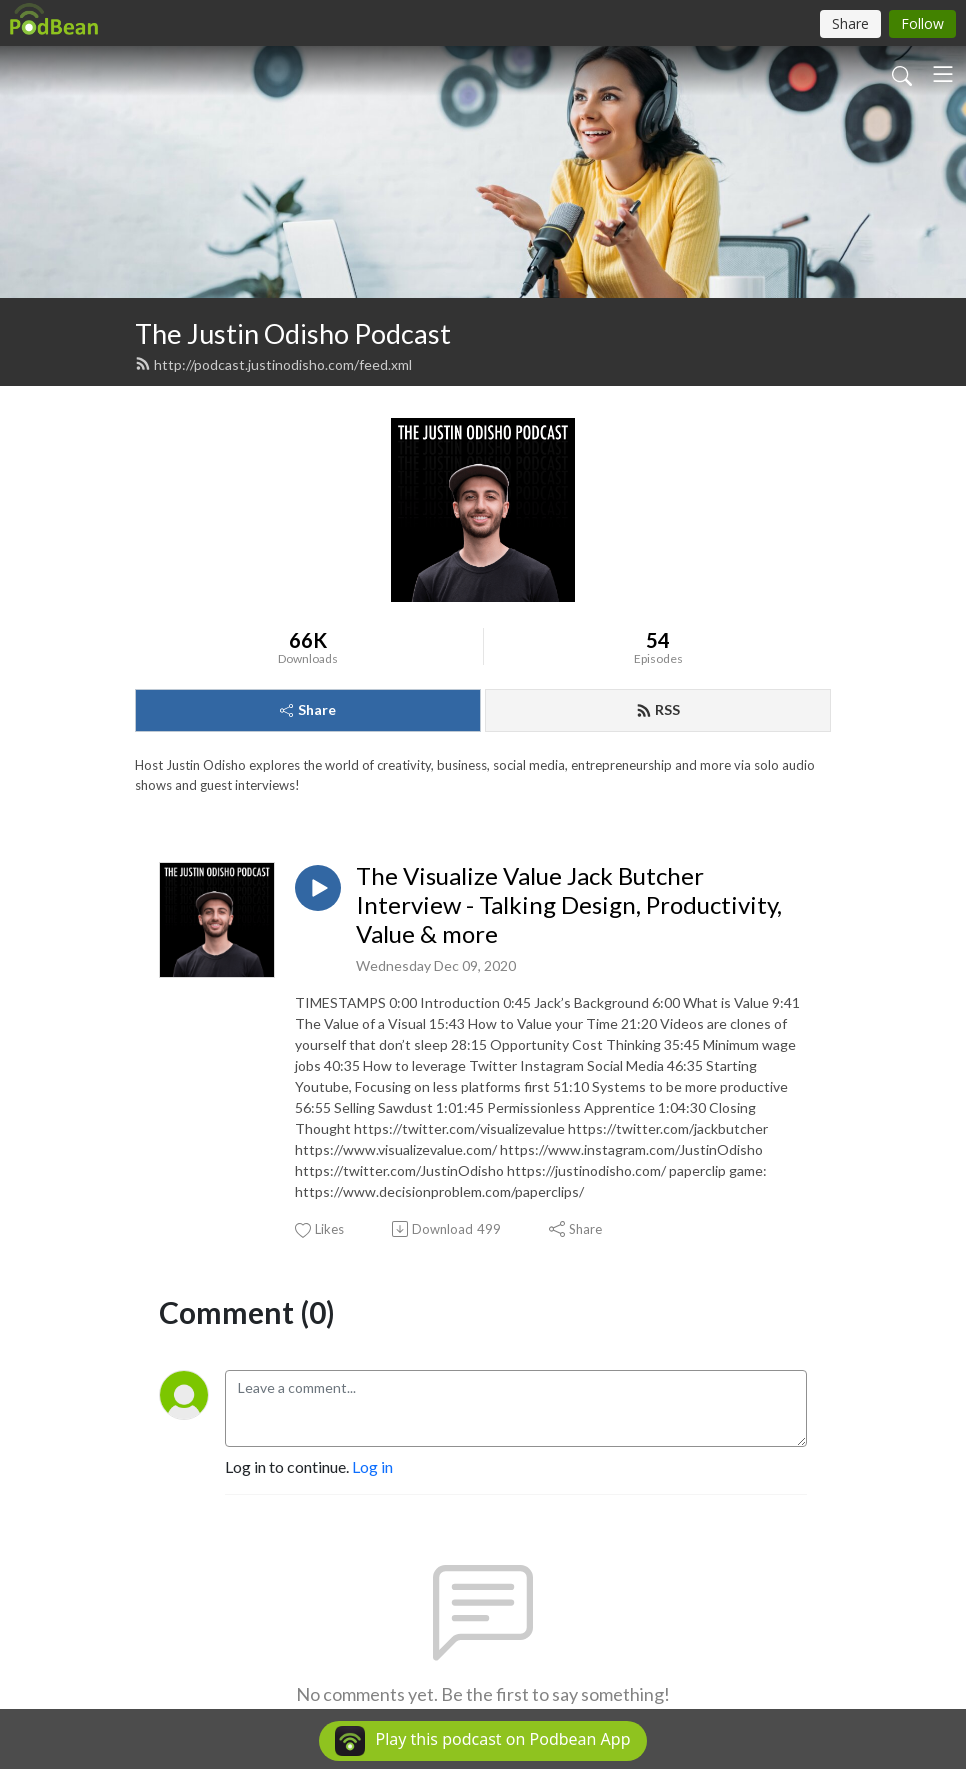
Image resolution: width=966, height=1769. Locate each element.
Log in (372, 1466)
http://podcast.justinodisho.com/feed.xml (273, 364)
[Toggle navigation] (943, 74)
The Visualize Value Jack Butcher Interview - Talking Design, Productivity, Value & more (569, 905)
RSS (658, 709)
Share (308, 709)
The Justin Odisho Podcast (293, 333)
